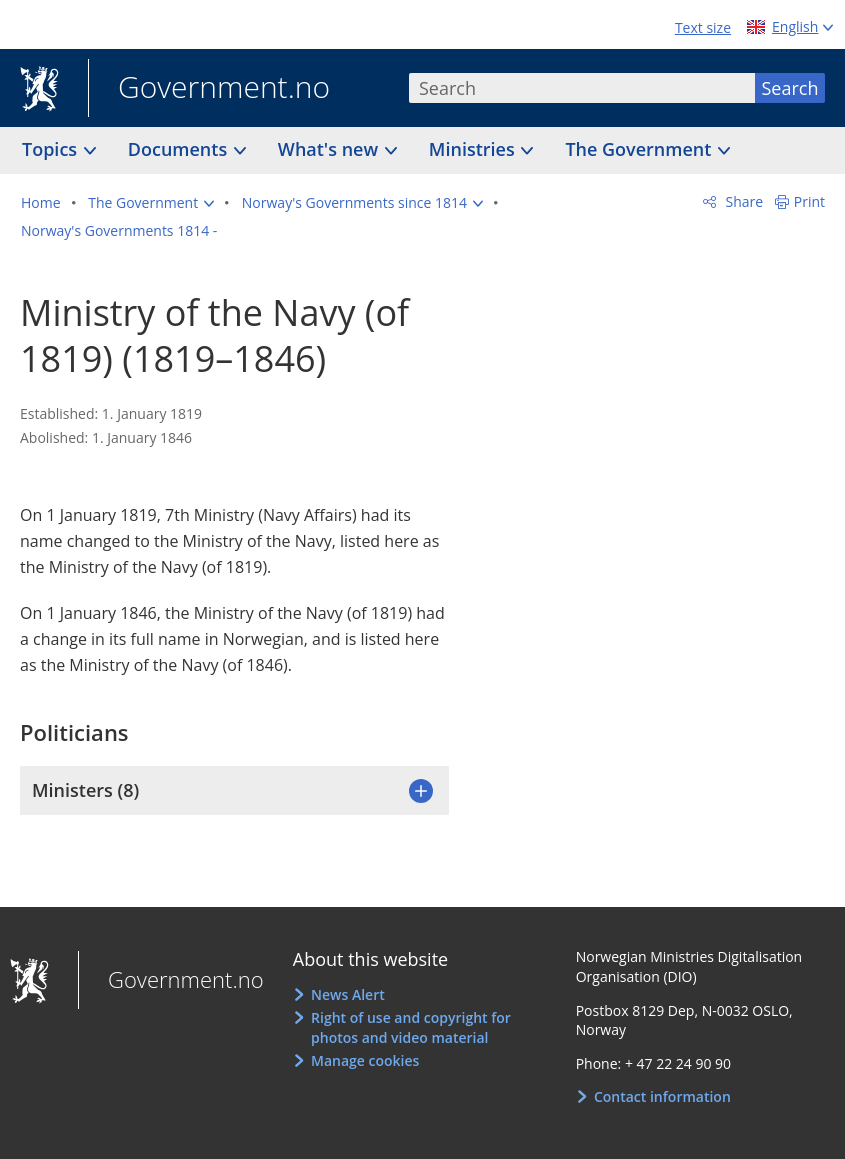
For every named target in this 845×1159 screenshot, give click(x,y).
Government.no (209, 89)
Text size (703, 27)
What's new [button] (330, 149)
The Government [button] (640, 149)
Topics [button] (52, 149)
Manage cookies (365, 1060)
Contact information (662, 1096)
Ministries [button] (474, 149)
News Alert (348, 994)
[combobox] (582, 88)
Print (809, 201)
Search (790, 88)
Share (742, 201)
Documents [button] (180, 149)
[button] (151, 203)
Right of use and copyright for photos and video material (411, 1027)
